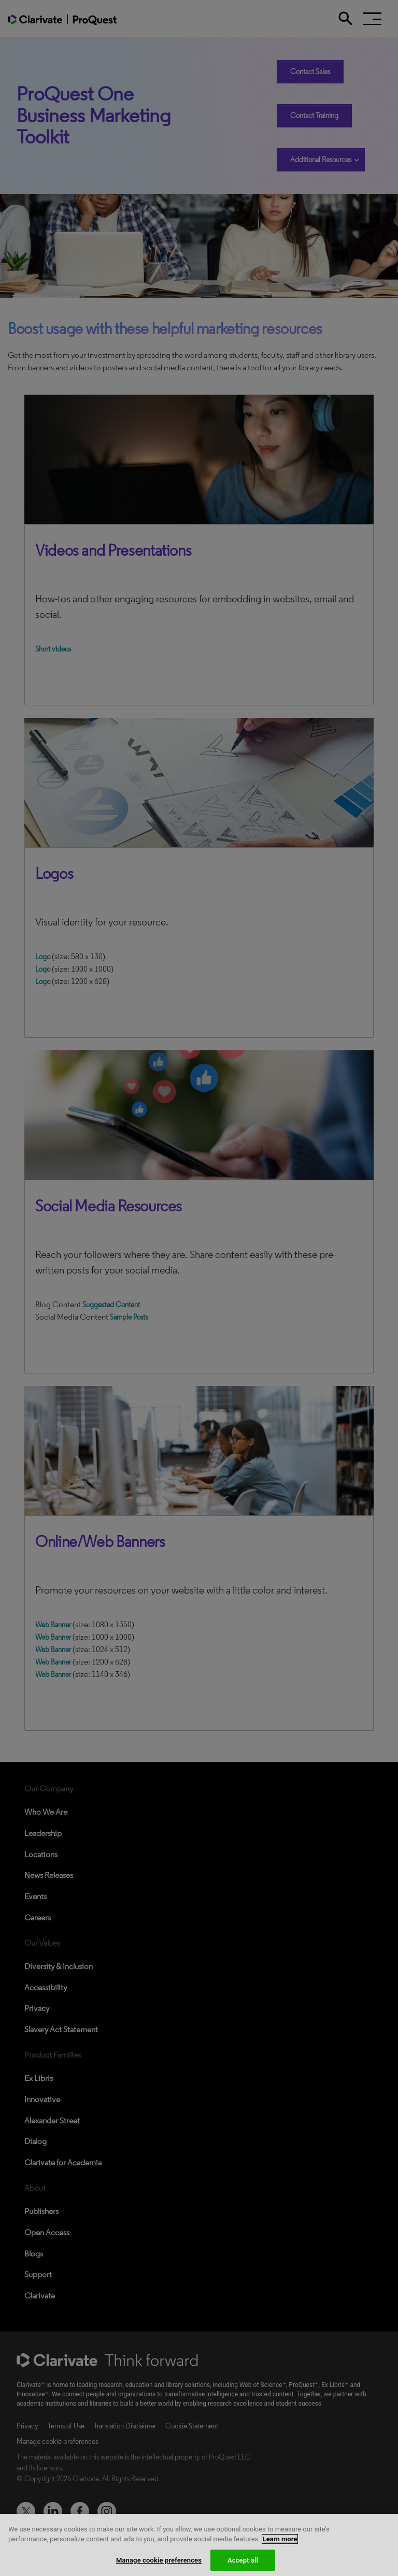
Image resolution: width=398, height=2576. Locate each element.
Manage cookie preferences (159, 2565)
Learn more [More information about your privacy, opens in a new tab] (280, 2545)
